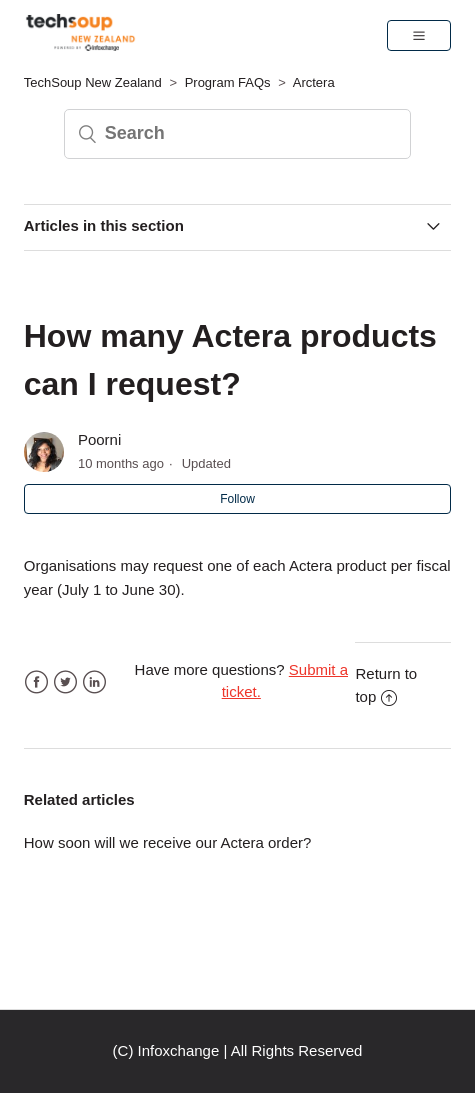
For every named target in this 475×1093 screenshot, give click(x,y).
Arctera (314, 82)
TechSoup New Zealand (93, 82)
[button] (419, 35)
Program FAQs (228, 82)
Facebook (36, 682)
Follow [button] (237, 499)
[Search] (238, 134)
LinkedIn (94, 682)
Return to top (386, 685)
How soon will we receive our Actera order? (168, 842)
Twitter (65, 682)
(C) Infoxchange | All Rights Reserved (238, 1050)
